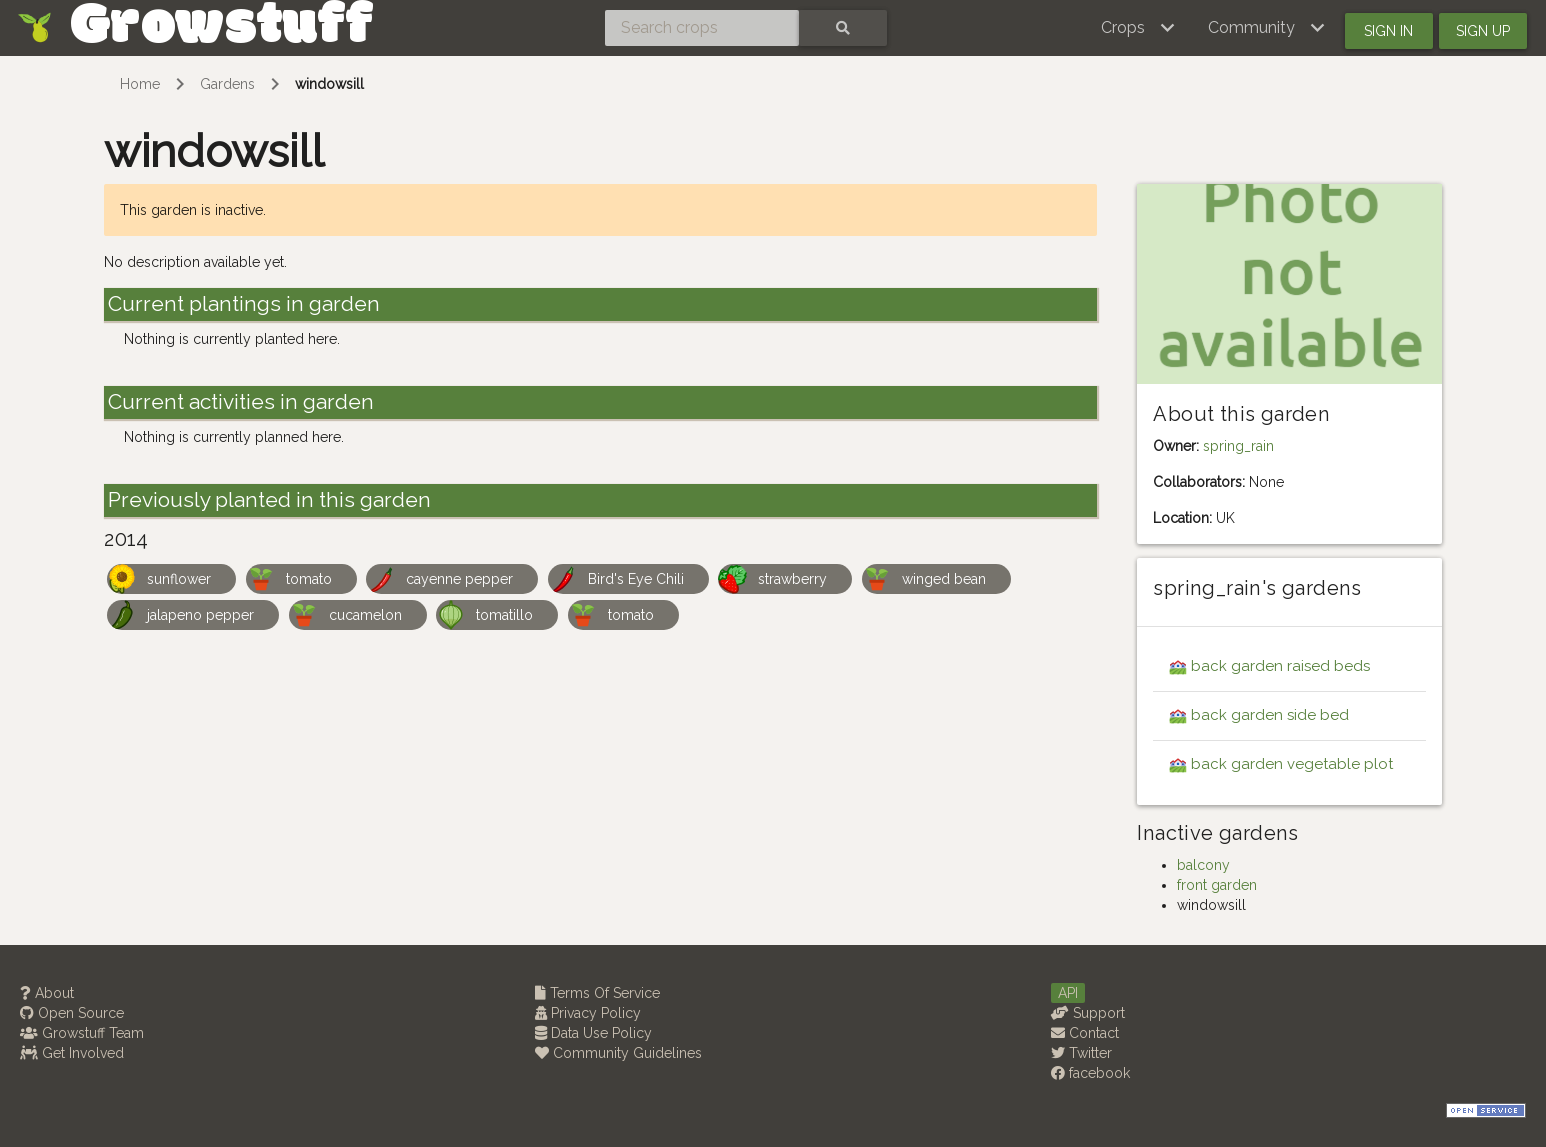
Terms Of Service (597, 993)
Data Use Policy (593, 1033)
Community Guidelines (618, 1053)
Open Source (72, 1013)
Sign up (1483, 31)
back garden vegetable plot (1292, 764)
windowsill (329, 84)
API (1068, 993)
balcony (1203, 865)
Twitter (1081, 1053)
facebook (1090, 1073)
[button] (1138, 28)
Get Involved (72, 1053)
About (47, 993)
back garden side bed (1270, 715)
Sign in (1388, 31)
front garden (1217, 885)
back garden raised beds (1280, 666)
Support (1088, 1013)
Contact (1085, 1033)
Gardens (227, 84)
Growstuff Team (82, 1033)
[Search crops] (702, 28)
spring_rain (1238, 446)
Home (140, 84)
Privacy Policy (588, 1013)
